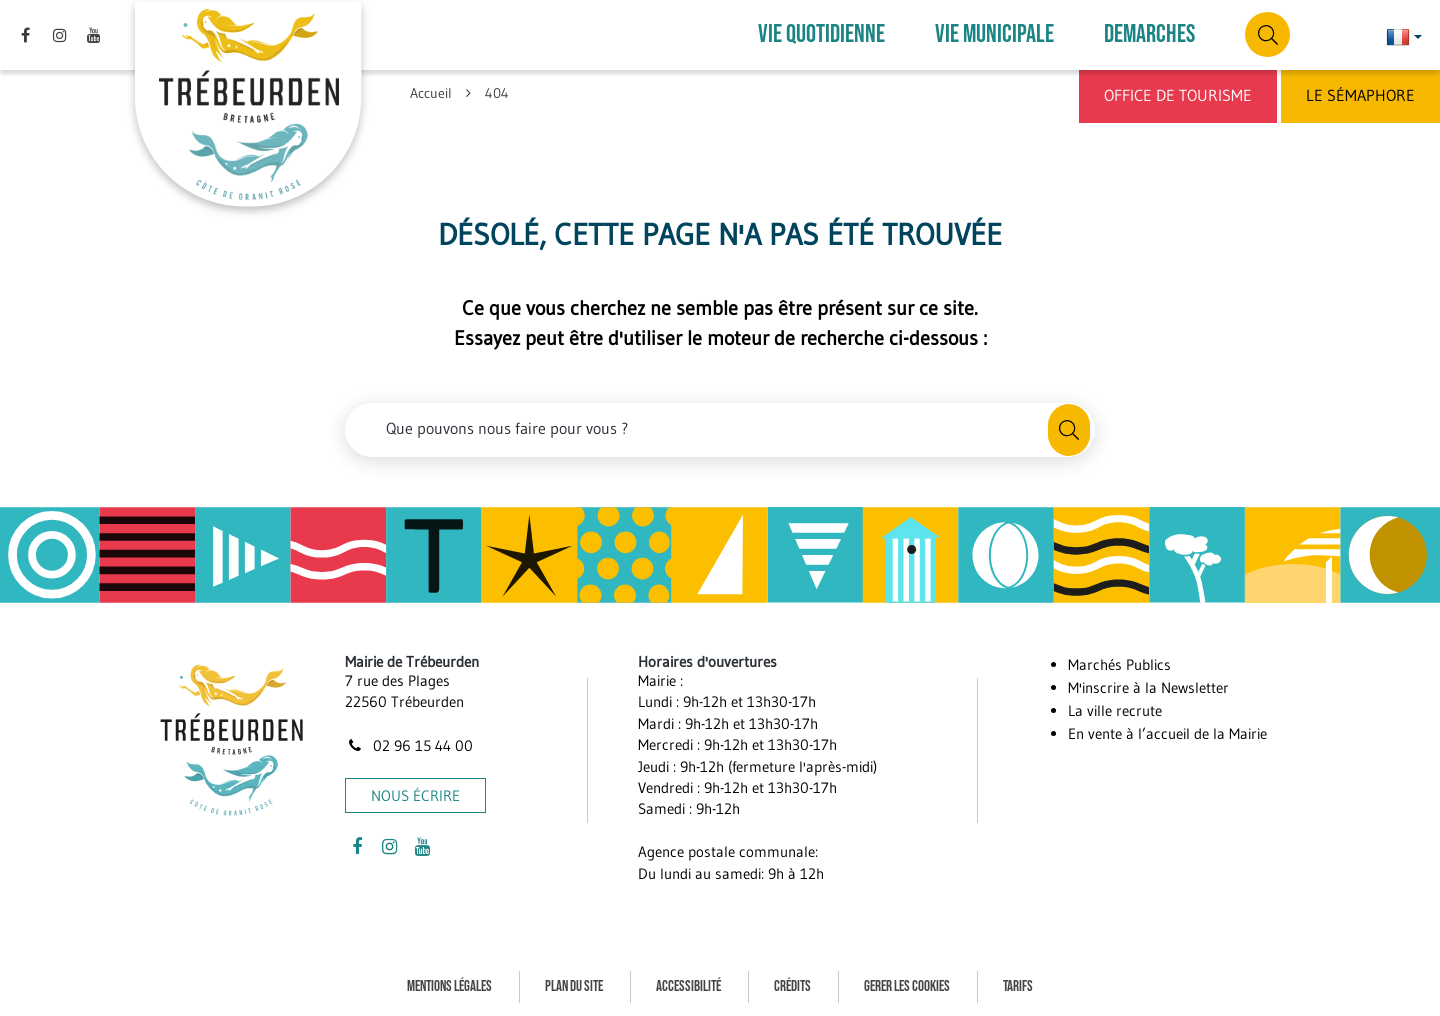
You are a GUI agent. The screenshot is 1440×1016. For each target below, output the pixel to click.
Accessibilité (688, 984)
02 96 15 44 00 (409, 743)
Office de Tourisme (1178, 95)
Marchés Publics (1119, 662)
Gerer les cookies (907, 984)
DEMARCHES (1149, 34)
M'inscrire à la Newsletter (1148, 685)
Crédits (792, 984)
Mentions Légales (449, 984)
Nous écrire (415, 794)
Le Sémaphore (1360, 95)
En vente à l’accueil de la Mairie (1167, 731)
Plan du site (574, 984)
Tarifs (1018, 984)
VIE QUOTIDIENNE (821, 34)
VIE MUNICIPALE (994, 34)
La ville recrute (1115, 708)
